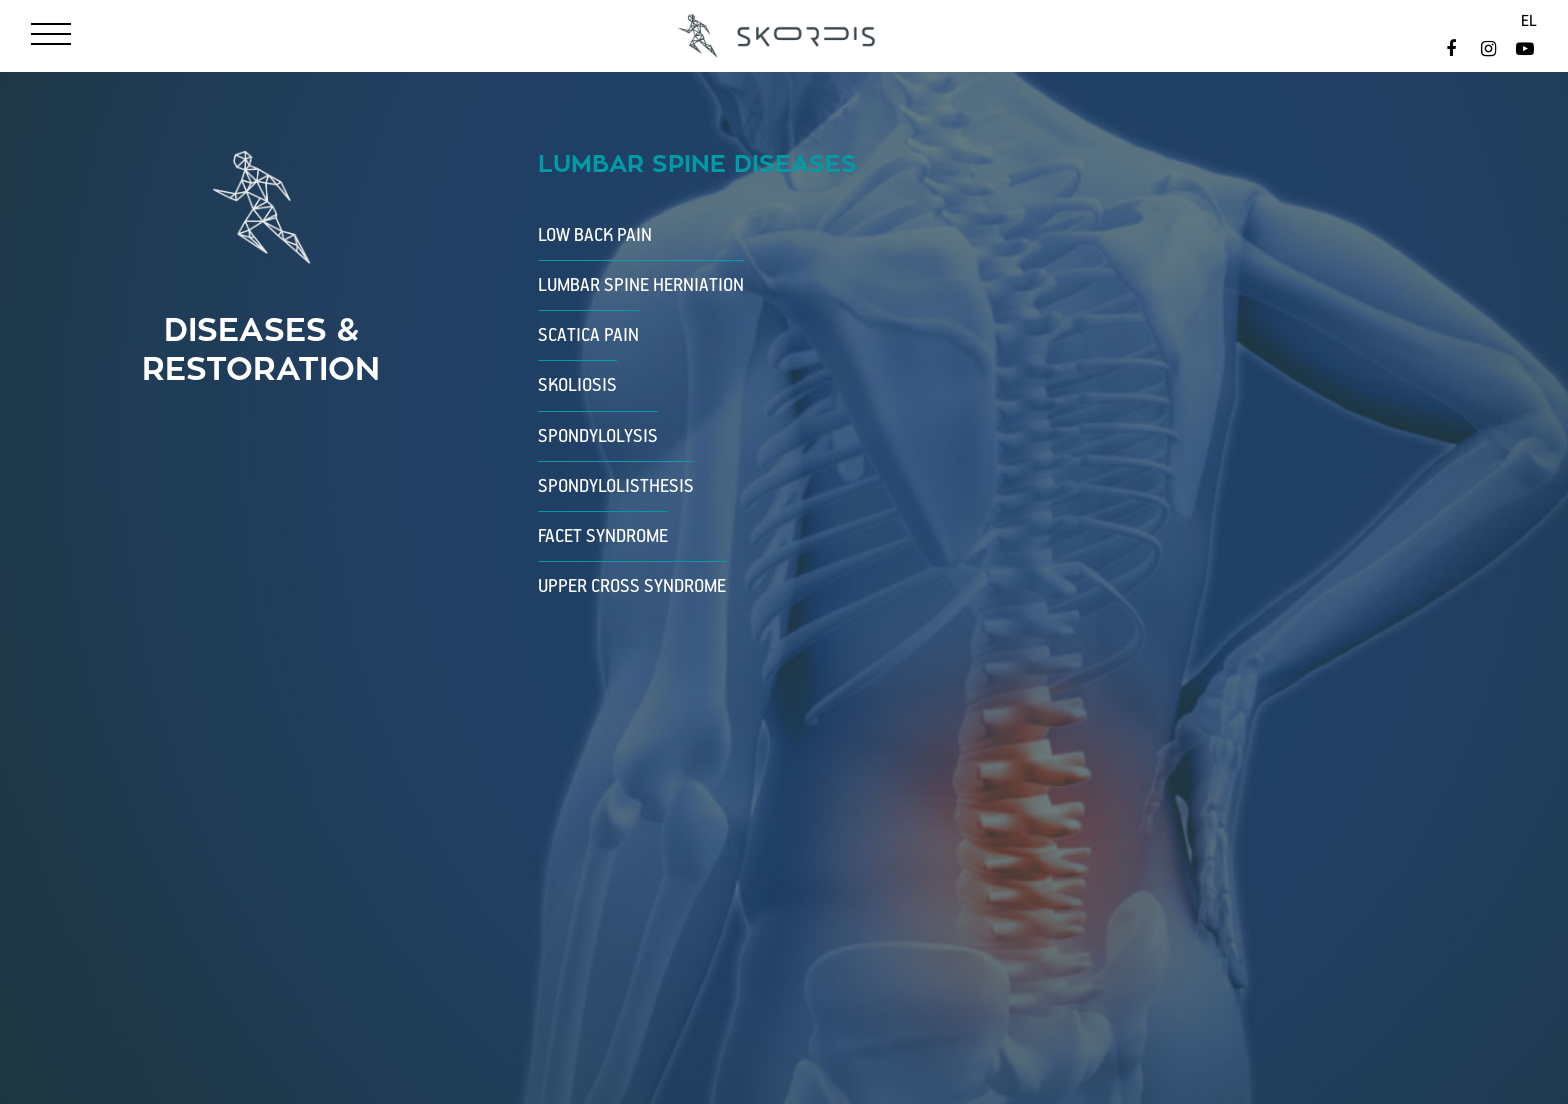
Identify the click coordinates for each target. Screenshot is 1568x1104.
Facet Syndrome (603, 536)
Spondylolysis (598, 436)
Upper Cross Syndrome (632, 586)
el (1529, 21)
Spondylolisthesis (616, 486)
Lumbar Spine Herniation (641, 285)
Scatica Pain (588, 335)
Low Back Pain (595, 235)
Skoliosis (577, 385)
